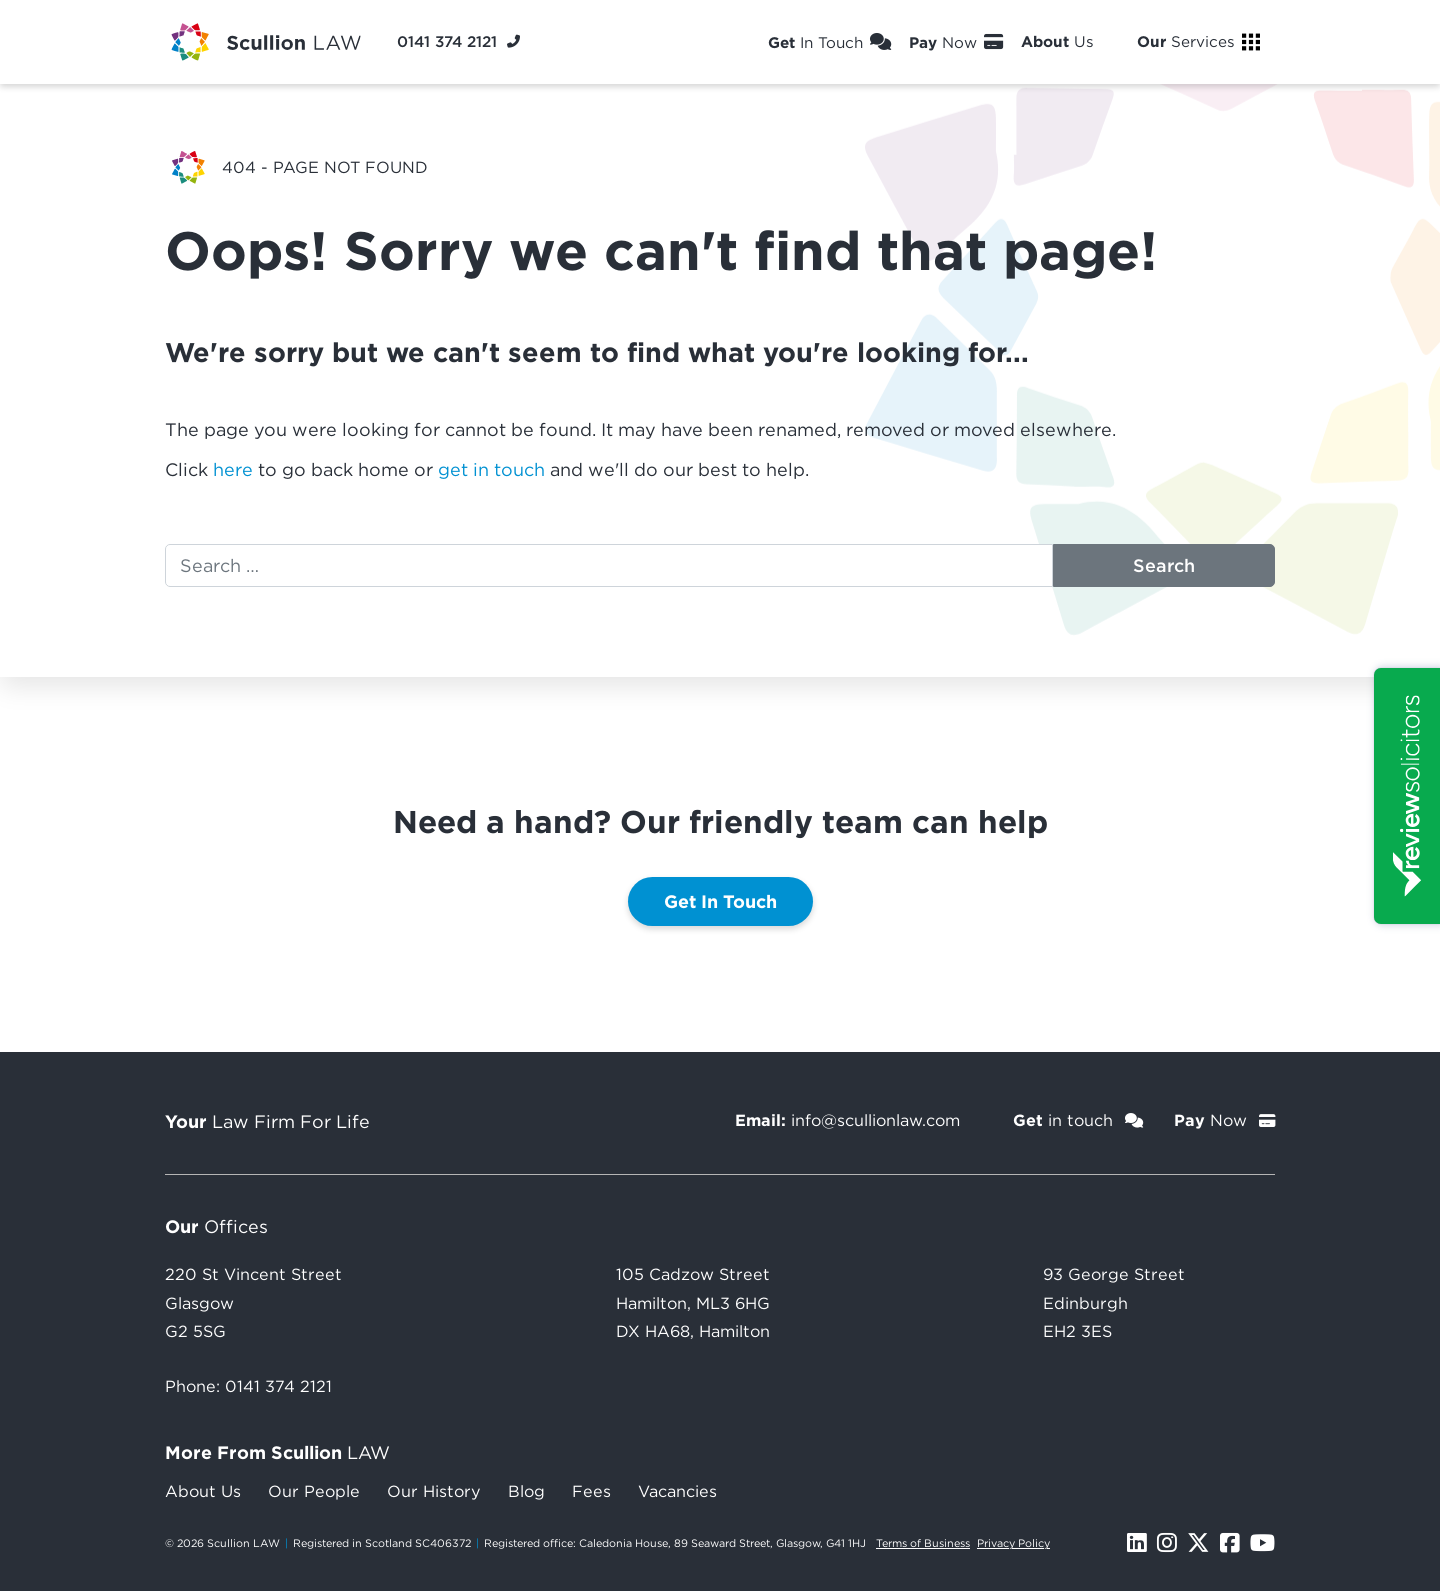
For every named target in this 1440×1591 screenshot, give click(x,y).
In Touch (829, 42)
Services (1198, 42)
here (233, 469)
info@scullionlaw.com (875, 1120)
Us (1070, 42)
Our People (314, 1491)
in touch (1078, 1120)
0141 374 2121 (278, 1386)
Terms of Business (923, 1543)
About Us (203, 1491)
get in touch (491, 469)
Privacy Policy (1013, 1543)
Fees (591, 1491)
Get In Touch (720, 901)
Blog (526, 1491)
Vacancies (677, 1491)
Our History (434, 1491)
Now (956, 42)
